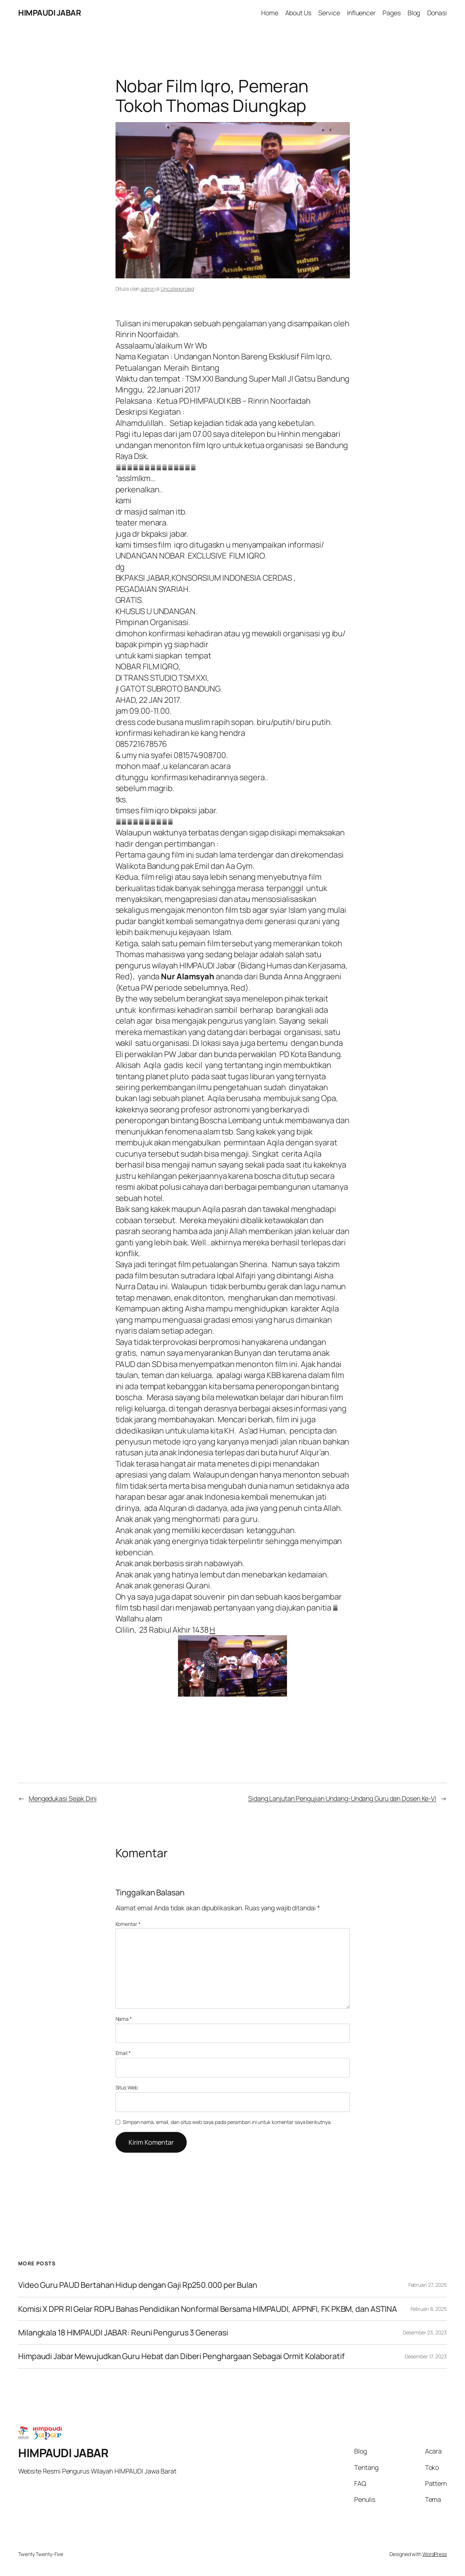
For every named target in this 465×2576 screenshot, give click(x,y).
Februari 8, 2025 (429, 2308)
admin (148, 288)
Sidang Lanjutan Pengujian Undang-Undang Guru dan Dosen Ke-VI (342, 1798)
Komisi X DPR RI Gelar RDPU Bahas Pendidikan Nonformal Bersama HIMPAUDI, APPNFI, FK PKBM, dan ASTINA (207, 2309)
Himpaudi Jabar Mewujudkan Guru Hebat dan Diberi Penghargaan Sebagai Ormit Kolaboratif (181, 2356)
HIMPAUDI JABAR (49, 12)
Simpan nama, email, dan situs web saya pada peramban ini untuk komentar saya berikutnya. (227, 2122)
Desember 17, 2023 (426, 2356)
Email (123, 2052)
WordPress (434, 2554)
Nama (124, 2018)
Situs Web (127, 2087)
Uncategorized (177, 288)
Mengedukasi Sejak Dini (63, 1798)
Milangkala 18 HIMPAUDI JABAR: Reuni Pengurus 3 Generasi (123, 2332)
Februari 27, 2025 (427, 2284)
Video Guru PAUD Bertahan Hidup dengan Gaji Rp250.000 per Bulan (137, 2285)
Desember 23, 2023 (425, 2332)
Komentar (128, 1923)
